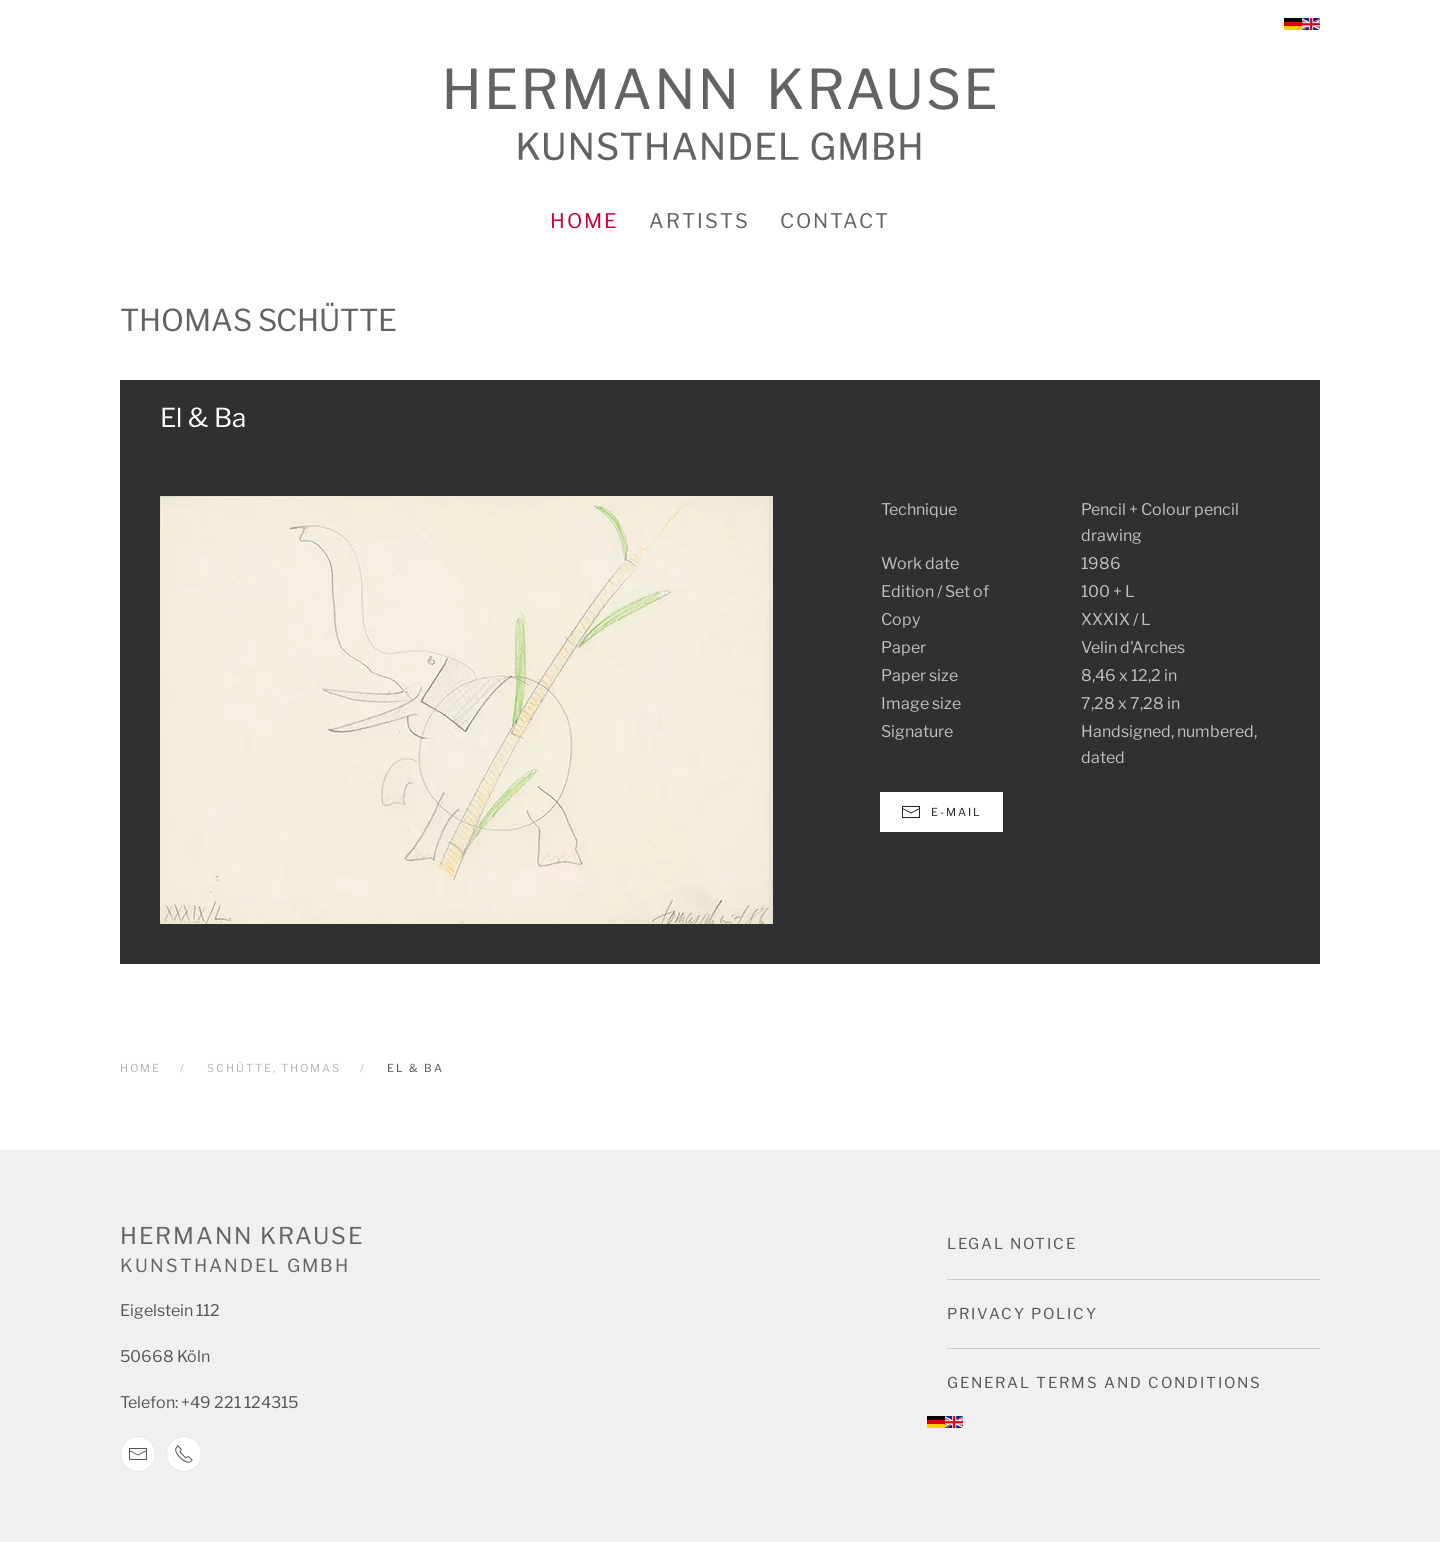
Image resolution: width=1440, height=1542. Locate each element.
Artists (699, 221)
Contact (835, 221)
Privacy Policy (1022, 1314)
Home (584, 221)
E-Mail (941, 812)
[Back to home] (720, 114)
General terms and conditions (1104, 1383)
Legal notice (1012, 1244)
